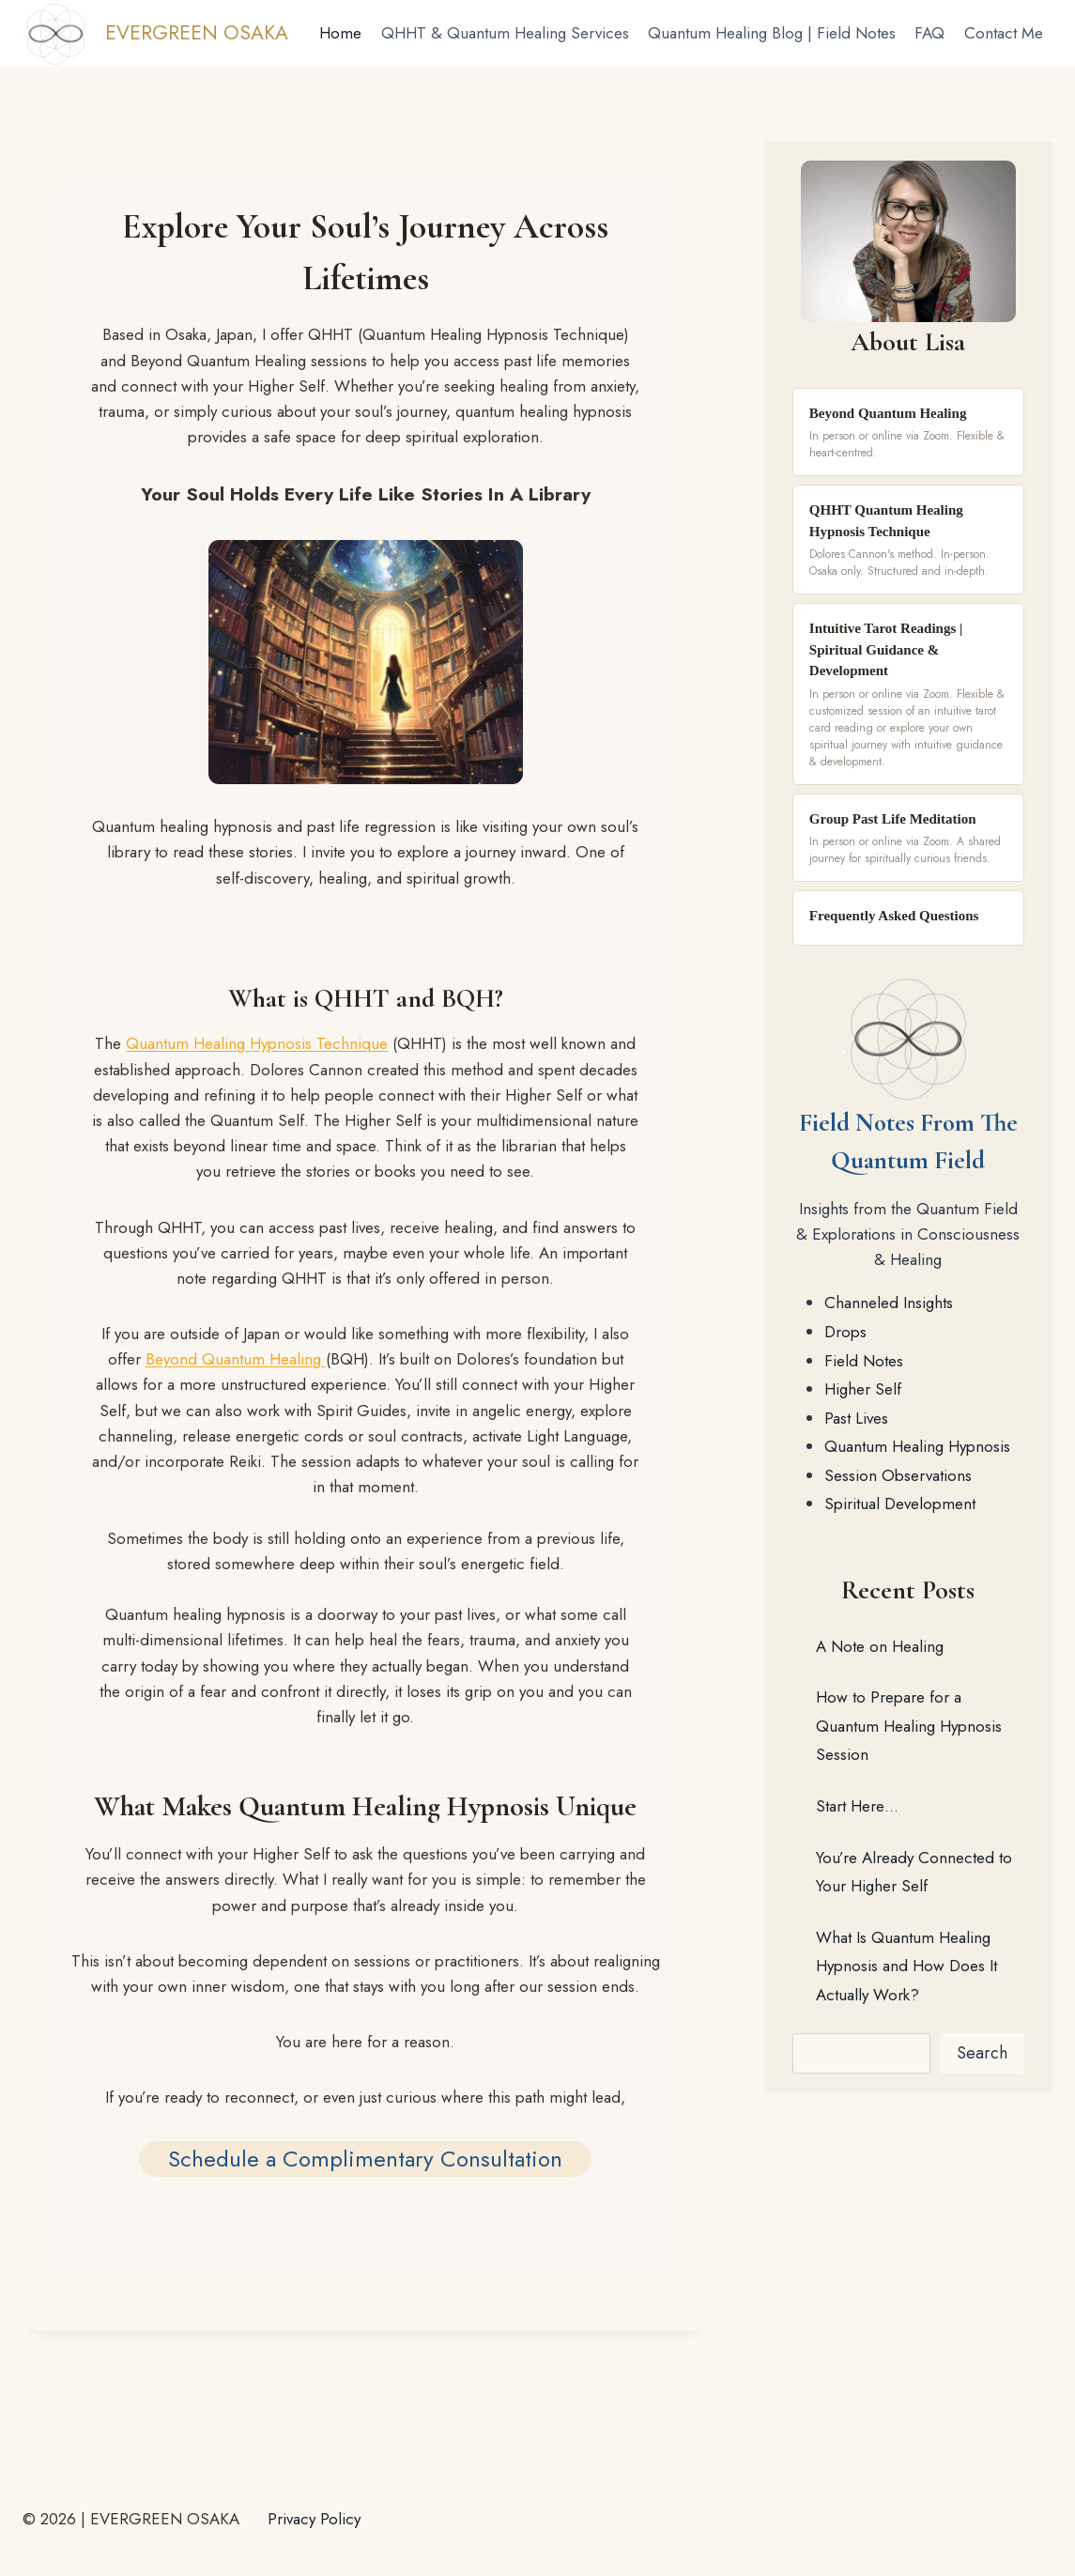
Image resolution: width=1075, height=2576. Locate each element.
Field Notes (863, 1361)
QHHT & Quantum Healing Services (505, 33)
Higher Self (862, 1389)
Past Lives (856, 1418)
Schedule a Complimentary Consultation (365, 2158)
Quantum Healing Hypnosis (917, 1446)
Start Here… (857, 1806)
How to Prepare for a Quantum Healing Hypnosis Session (909, 1726)
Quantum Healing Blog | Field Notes (772, 33)
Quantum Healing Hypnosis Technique (257, 1043)
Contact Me (1003, 33)
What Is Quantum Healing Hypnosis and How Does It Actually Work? (906, 1966)
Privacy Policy (314, 2518)
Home (340, 33)
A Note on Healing (880, 1646)
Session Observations (898, 1475)
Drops (845, 1331)
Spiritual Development (899, 1503)
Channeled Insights (888, 1302)
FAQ (929, 33)
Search (982, 2053)
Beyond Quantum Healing (236, 1359)
